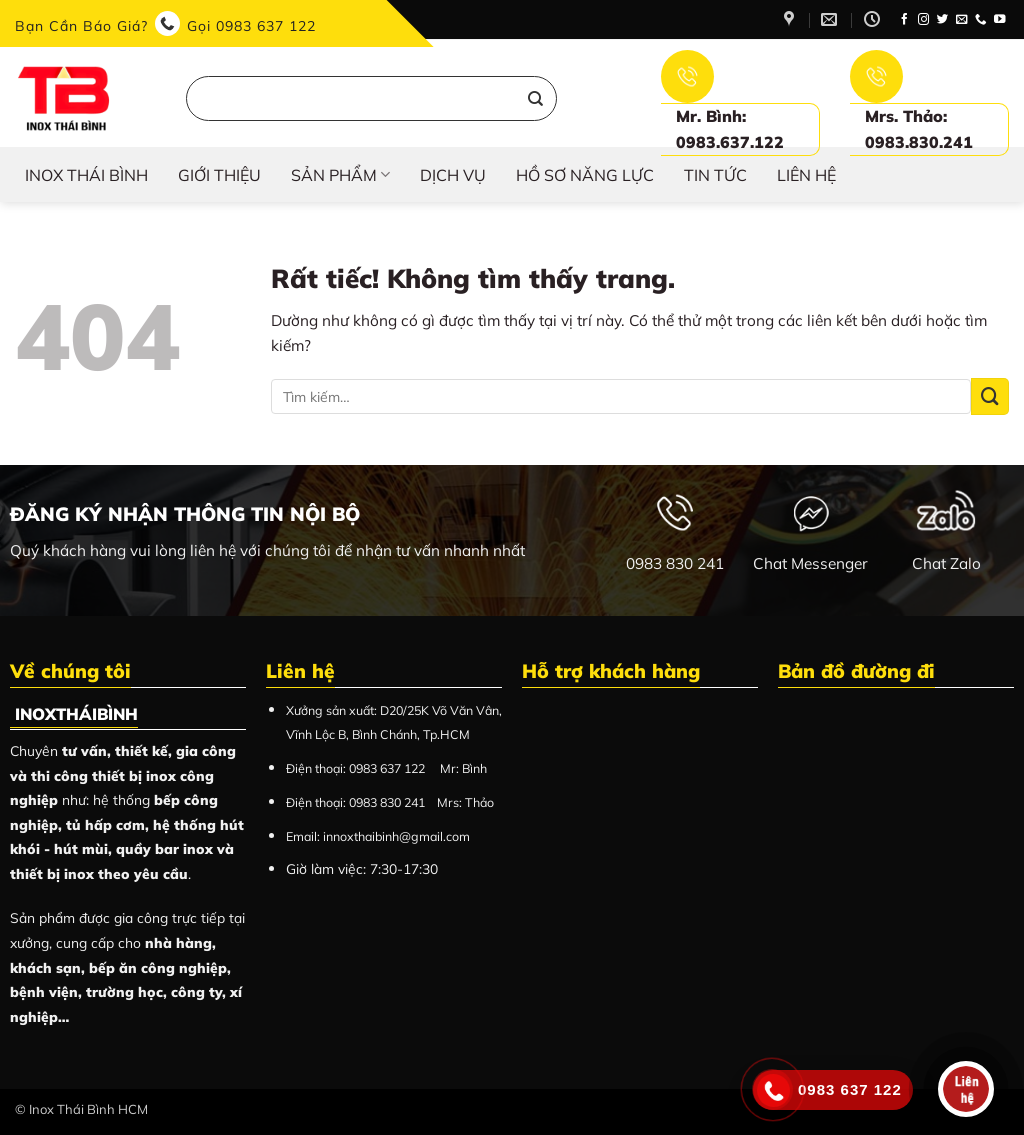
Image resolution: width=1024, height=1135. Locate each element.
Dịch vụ (453, 175)
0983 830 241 (675, 563)
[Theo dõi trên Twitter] (943, 20)
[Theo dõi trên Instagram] (924, 20)
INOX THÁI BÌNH (86, 175)
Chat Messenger (810, 563)
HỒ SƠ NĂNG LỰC (585, 175)
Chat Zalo (946, 563)
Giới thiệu (219, 175)
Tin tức (715, 175)
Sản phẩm (340, 175)
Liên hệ (806, 175)
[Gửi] (535, 99)
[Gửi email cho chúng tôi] (962, 20)
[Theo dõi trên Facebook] (905, 20)
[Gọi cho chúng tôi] (981, 20)
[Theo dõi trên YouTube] (1000, 20)
